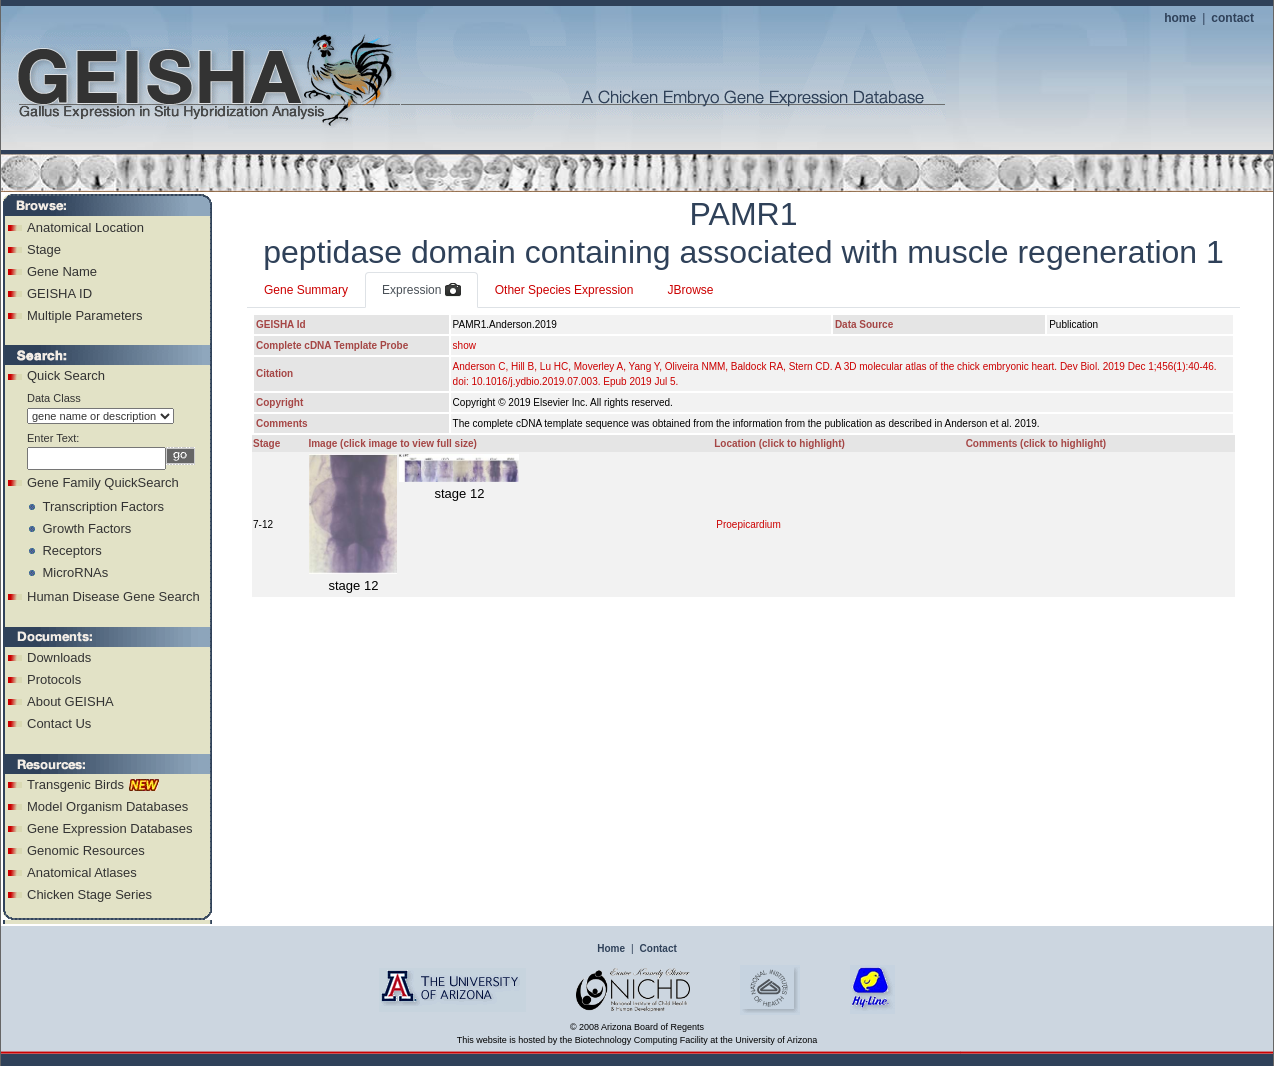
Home (611, 948)
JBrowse (690, 290)
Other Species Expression (564, 290)
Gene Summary (306, 290)
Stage (44, 249)
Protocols (54, 679)
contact (1232, 18)
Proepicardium (748, 524)
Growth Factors (86, 528)
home (1180, 18)
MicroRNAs (75, 572)
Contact (658, 948)
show (464, 345)
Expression (421, 291)
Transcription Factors (103, 506)
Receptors (71, 550)
